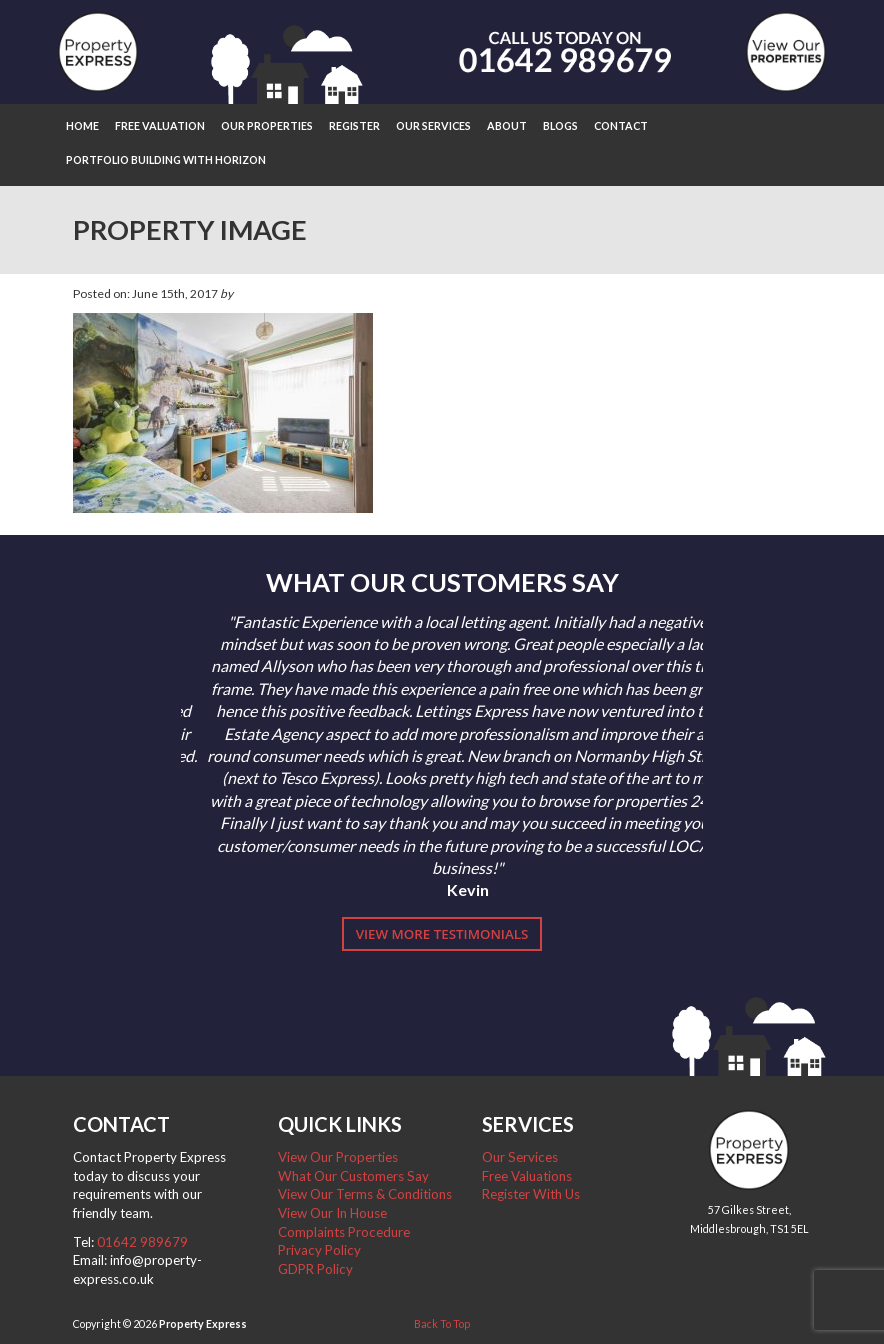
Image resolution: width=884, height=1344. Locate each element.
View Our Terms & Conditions (365, 1194)
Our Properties (267, 125)
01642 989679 (142, 1242)
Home (82, 125)
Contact (621, 125)
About (507, 125)
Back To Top (442, 1323)
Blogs (560, 125)
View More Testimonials (442, 934)
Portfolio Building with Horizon (166, 159)
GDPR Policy (315, 1269)
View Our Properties (338, 1157)
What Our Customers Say (353, 1176)
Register (354, 125)
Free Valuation (160, 125)
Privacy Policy (319, 1250)
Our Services (433, 125)
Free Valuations (527, 1176)
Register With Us (531, 1194)
